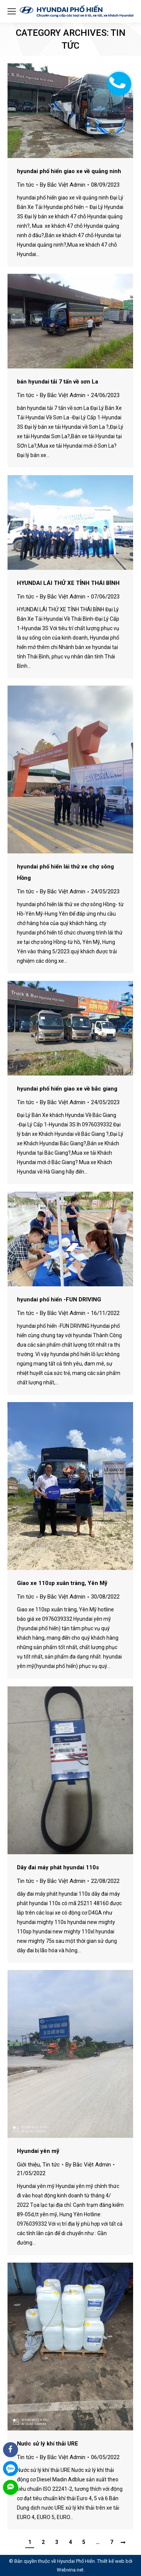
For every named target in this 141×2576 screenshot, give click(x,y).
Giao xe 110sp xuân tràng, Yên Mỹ (62, 1583)
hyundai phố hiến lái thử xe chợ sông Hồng (65, 872)
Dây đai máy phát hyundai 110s (58, 1867)
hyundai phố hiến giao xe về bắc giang (67, 1088)
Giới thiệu (28, 2164)
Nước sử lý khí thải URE (47, 2443)
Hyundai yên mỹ (38, 2151)
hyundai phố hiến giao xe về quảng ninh (69, 171)
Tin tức (25, 184)
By (62, 184)
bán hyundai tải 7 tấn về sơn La (57, 381)
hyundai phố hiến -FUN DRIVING (59, 1299)
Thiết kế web (110, 2561)
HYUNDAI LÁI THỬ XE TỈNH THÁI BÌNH (68, 583)
